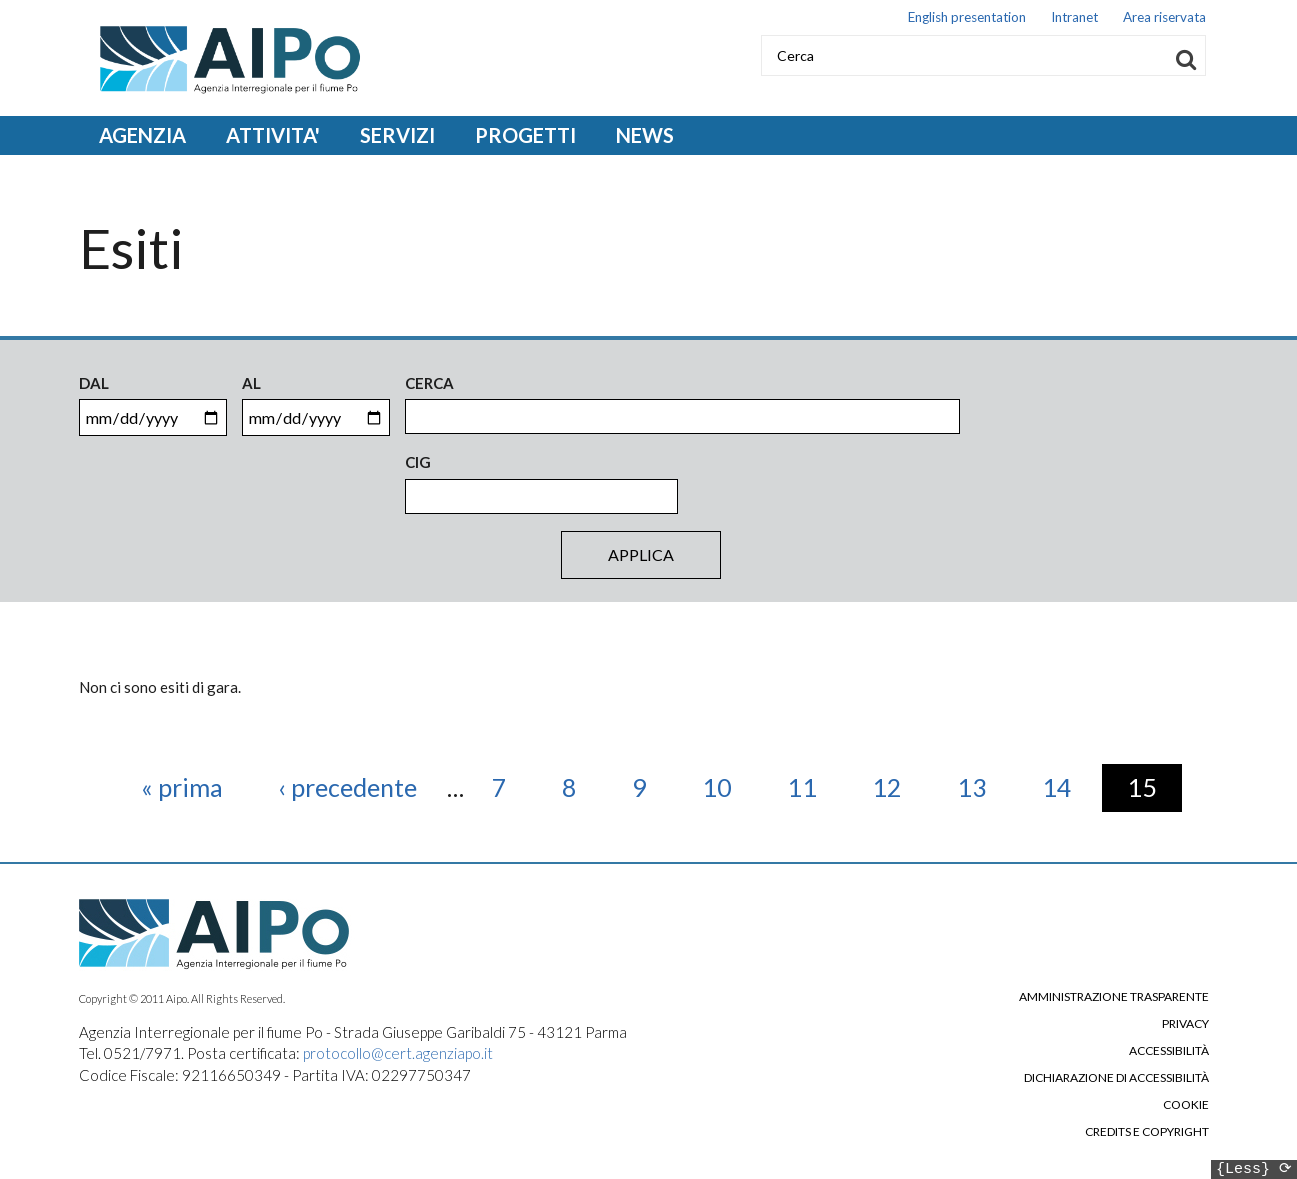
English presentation (967, 17)
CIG (418, 462)
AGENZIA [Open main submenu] (142, 135)
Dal (94, 383)
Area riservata (1164, 17)
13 (984, 787)
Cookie (1186, 1105)
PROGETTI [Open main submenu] (525, 135)
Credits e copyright (1147, 1132)
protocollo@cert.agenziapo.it (398, 1053)
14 (1069, 787)
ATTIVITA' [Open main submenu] (273, 135)
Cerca (429, 383)
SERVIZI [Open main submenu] (397, 135)
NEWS (645, 135)
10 (729, 787)
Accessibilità (1169, 1051)
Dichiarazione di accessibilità (1116, 1078)
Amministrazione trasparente (1114, 997)
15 (1154, 787)
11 (814, 787)
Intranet (1074, 17)
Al (251, 383)
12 (899, 787)
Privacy (1185, 1024)
